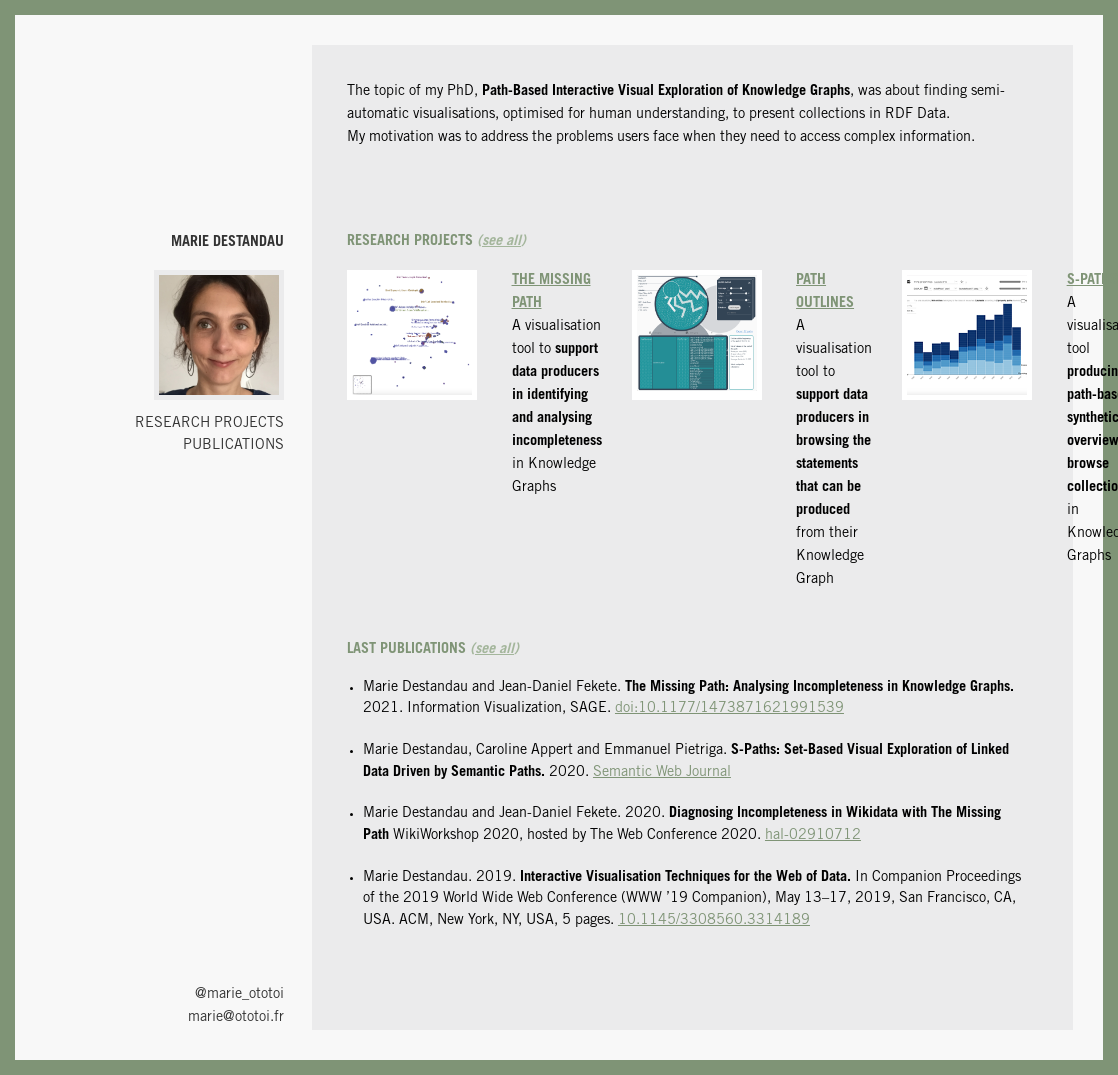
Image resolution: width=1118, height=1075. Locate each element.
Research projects (209, 424)
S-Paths (1092, 281)
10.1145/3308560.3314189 (714, 921)
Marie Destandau (227, 243)
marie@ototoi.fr (236, 1018)
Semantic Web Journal (662, 773)
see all (501, 242)
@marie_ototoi (239, 995)
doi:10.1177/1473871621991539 (729, 709)
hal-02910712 (813, 836)
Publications (233, 446)
